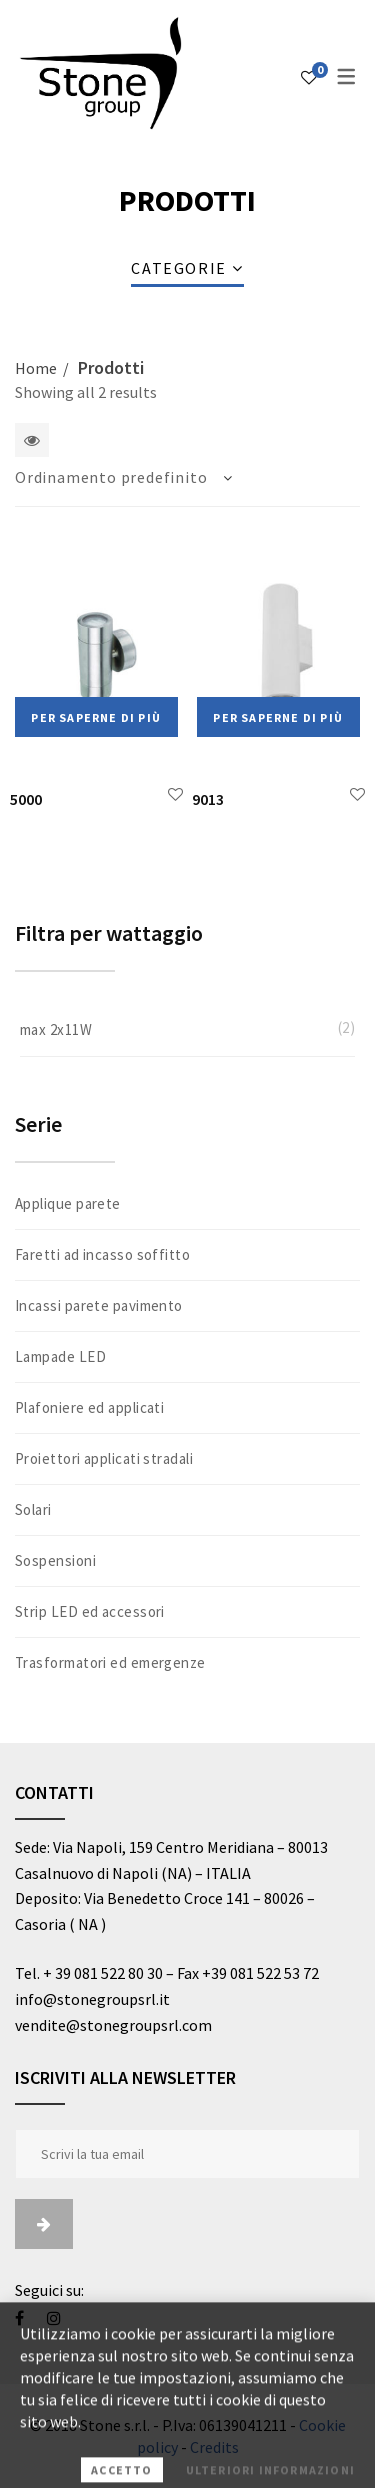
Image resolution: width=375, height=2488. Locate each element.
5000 (26, 799)
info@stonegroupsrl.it (94, 1999)
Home (36, 368)
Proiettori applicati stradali (104, 1458)
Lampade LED (60, 1356)
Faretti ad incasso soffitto (102, 1254)
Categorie (178, 268)
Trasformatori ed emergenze (110, 1662)
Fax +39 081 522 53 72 (248, 1973)
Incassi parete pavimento (99, 1305)
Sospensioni (55, 1560)
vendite (40, 2025)
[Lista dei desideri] (309, 77)
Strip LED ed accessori (90, 1611)
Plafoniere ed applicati (89, 1407)
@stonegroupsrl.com (139, 2025)
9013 (208, 799)
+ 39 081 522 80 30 (103, 1973)
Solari (33, 1509)
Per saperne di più (96, 717)
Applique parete (68, 1203)
